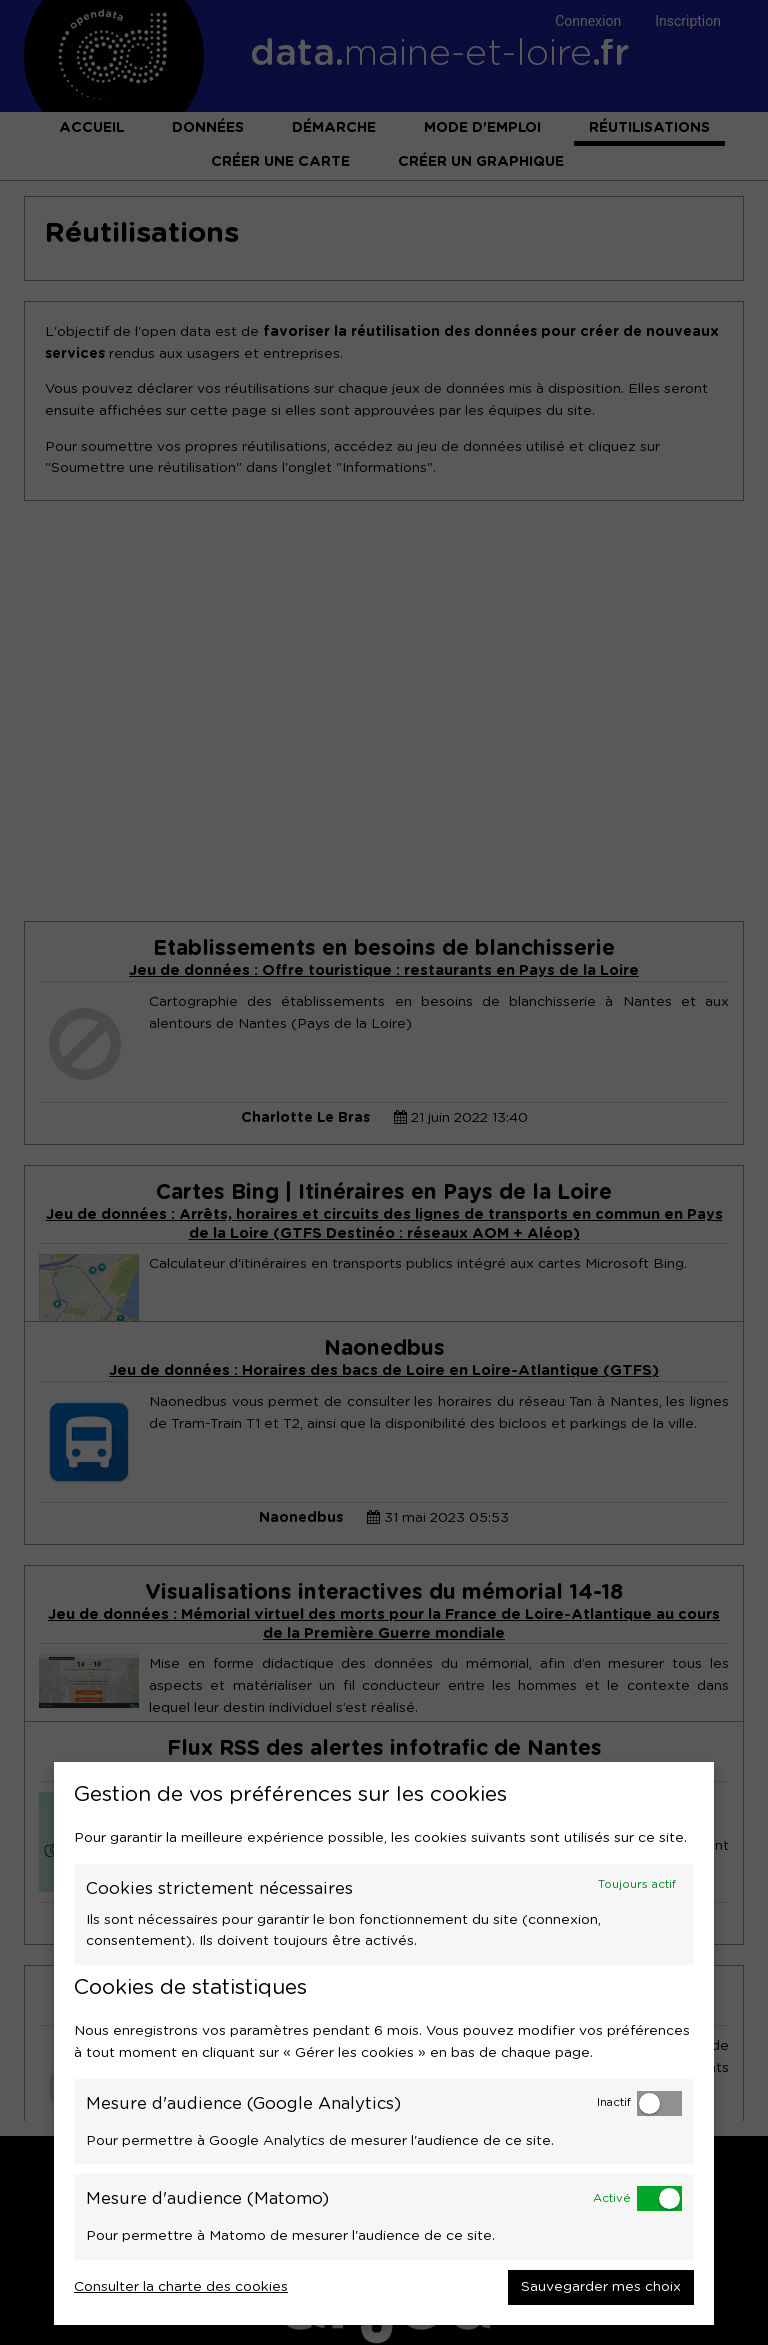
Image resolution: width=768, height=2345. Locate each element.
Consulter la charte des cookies (181, 2287)
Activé (612, 2198)
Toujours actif (637, 1884)
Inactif (614, 2102)
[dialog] (384, 2043)
